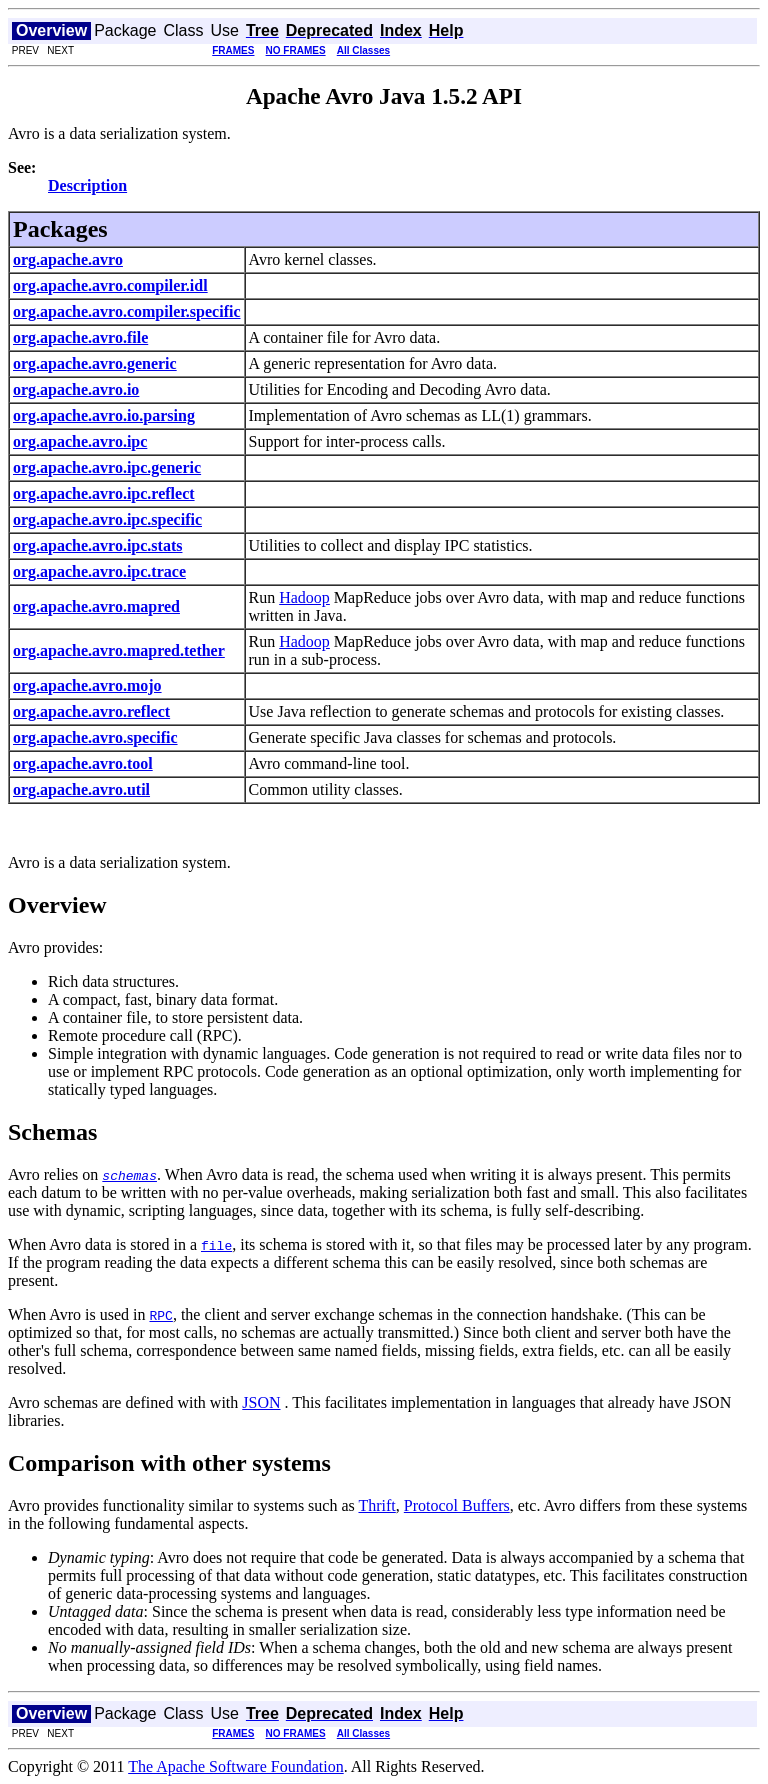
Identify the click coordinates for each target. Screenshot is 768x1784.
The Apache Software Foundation (236, 1766)
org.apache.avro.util (81, 789)
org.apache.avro (68, 259)
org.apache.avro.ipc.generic (107, 467)
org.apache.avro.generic (95, 363)
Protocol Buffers (457, 1505)
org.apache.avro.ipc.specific (107, 519)
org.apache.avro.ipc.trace (99, 571)
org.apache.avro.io (76, 389)
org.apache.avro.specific (95, 737)
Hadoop (304, 597)
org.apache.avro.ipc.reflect (104, 493)
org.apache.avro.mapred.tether (119, 650)
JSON (261, 1402)
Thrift (376, 1505)
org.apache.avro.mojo (87, 685)
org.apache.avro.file (80, 337)
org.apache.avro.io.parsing (104, 415)
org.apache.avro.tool (83, 763)
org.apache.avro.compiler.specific (127, 311)
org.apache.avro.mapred (96, 606)
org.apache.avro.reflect (91, 711)
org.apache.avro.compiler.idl (110, 285)
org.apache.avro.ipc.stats (97, 545)
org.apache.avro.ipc (80, 441)
